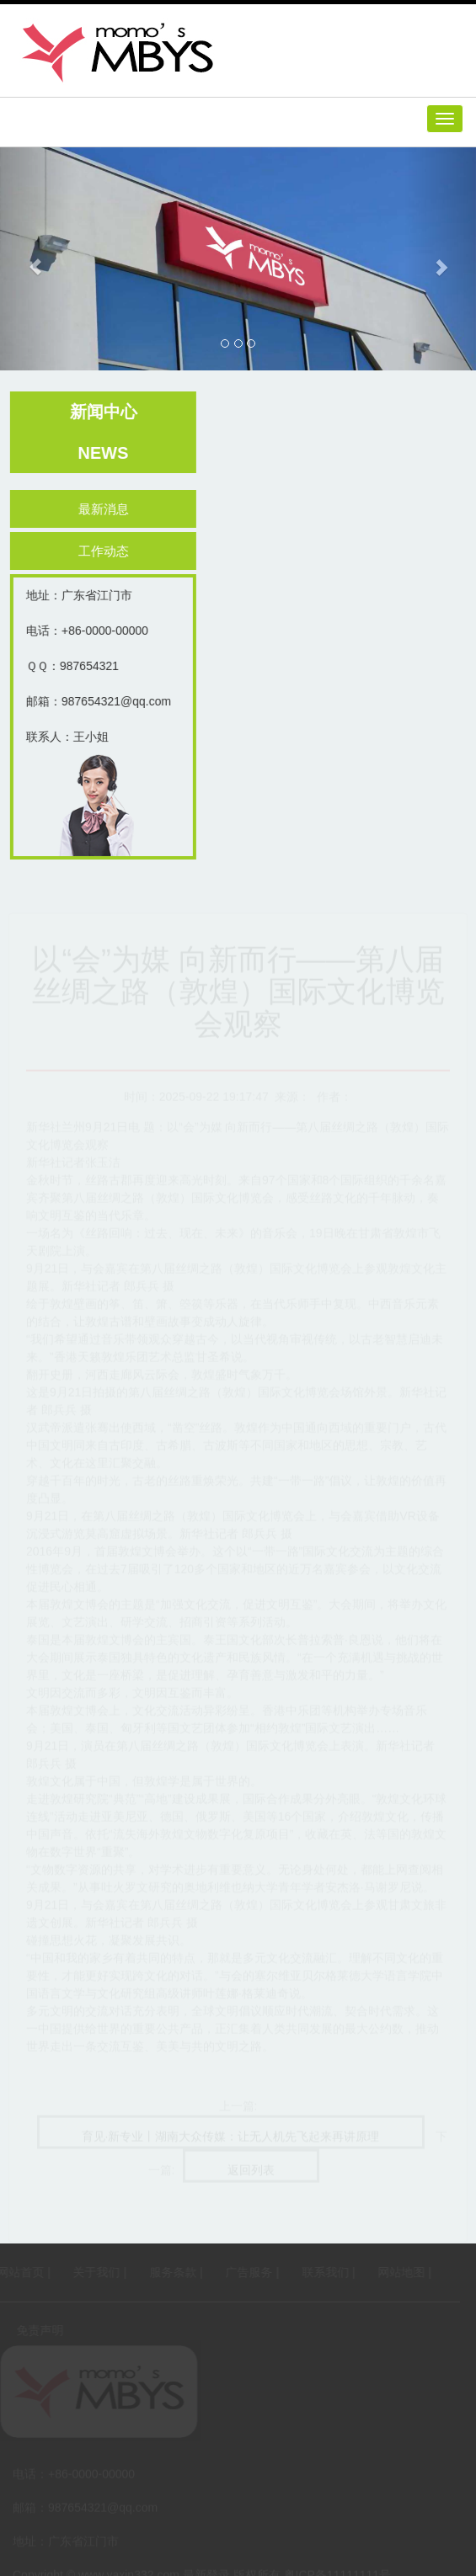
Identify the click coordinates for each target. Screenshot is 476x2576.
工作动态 (110, 551)
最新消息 (110, 509)
